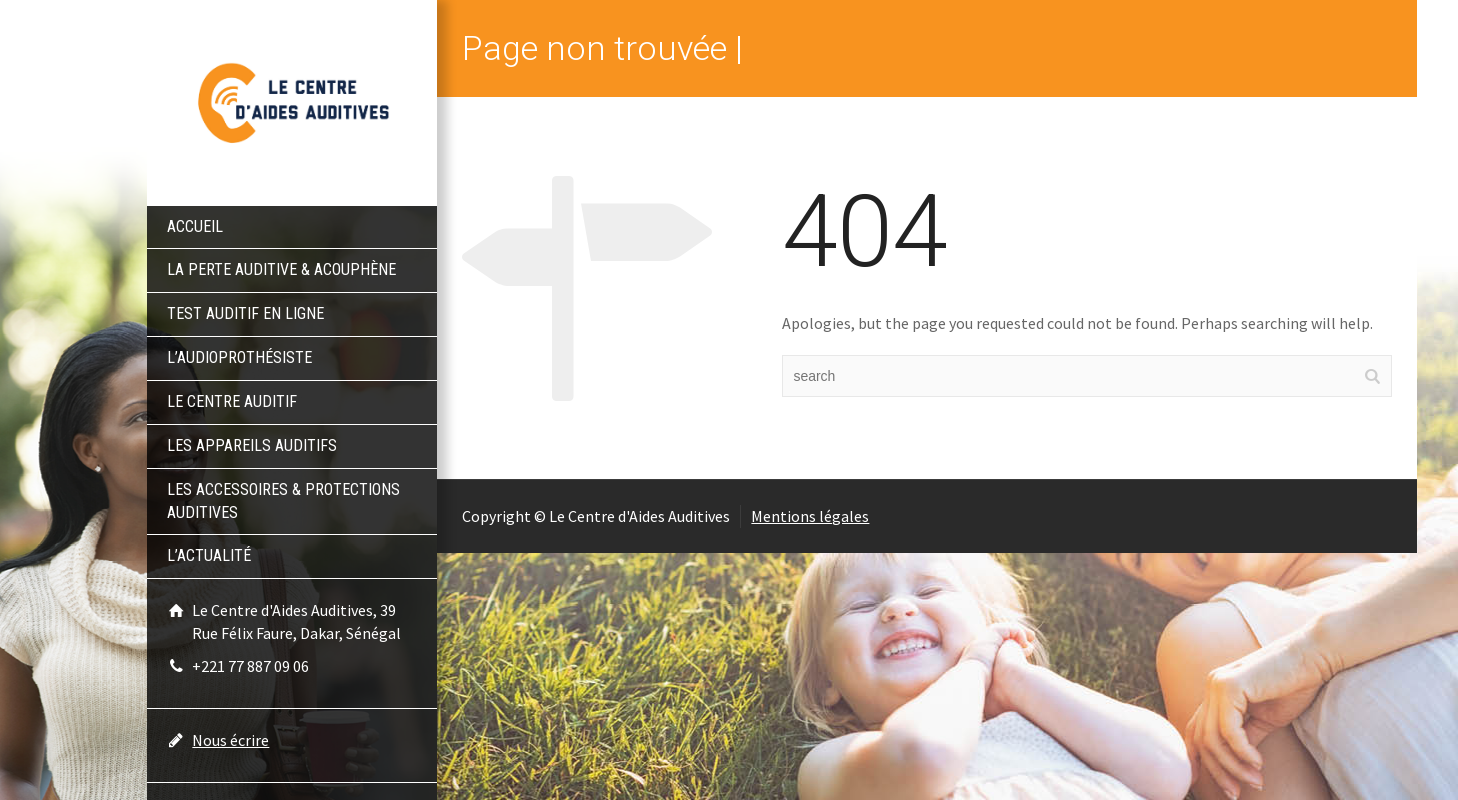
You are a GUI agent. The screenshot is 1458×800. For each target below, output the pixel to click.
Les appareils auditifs (252, 445)
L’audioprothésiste (239, 357)
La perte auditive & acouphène (281, 269)
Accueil (195, 226)
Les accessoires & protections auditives (283, 501)
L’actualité (209, 555)
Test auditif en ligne (245, 313)
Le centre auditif (232, 401)
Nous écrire (230, 740)
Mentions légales (810, 516)
